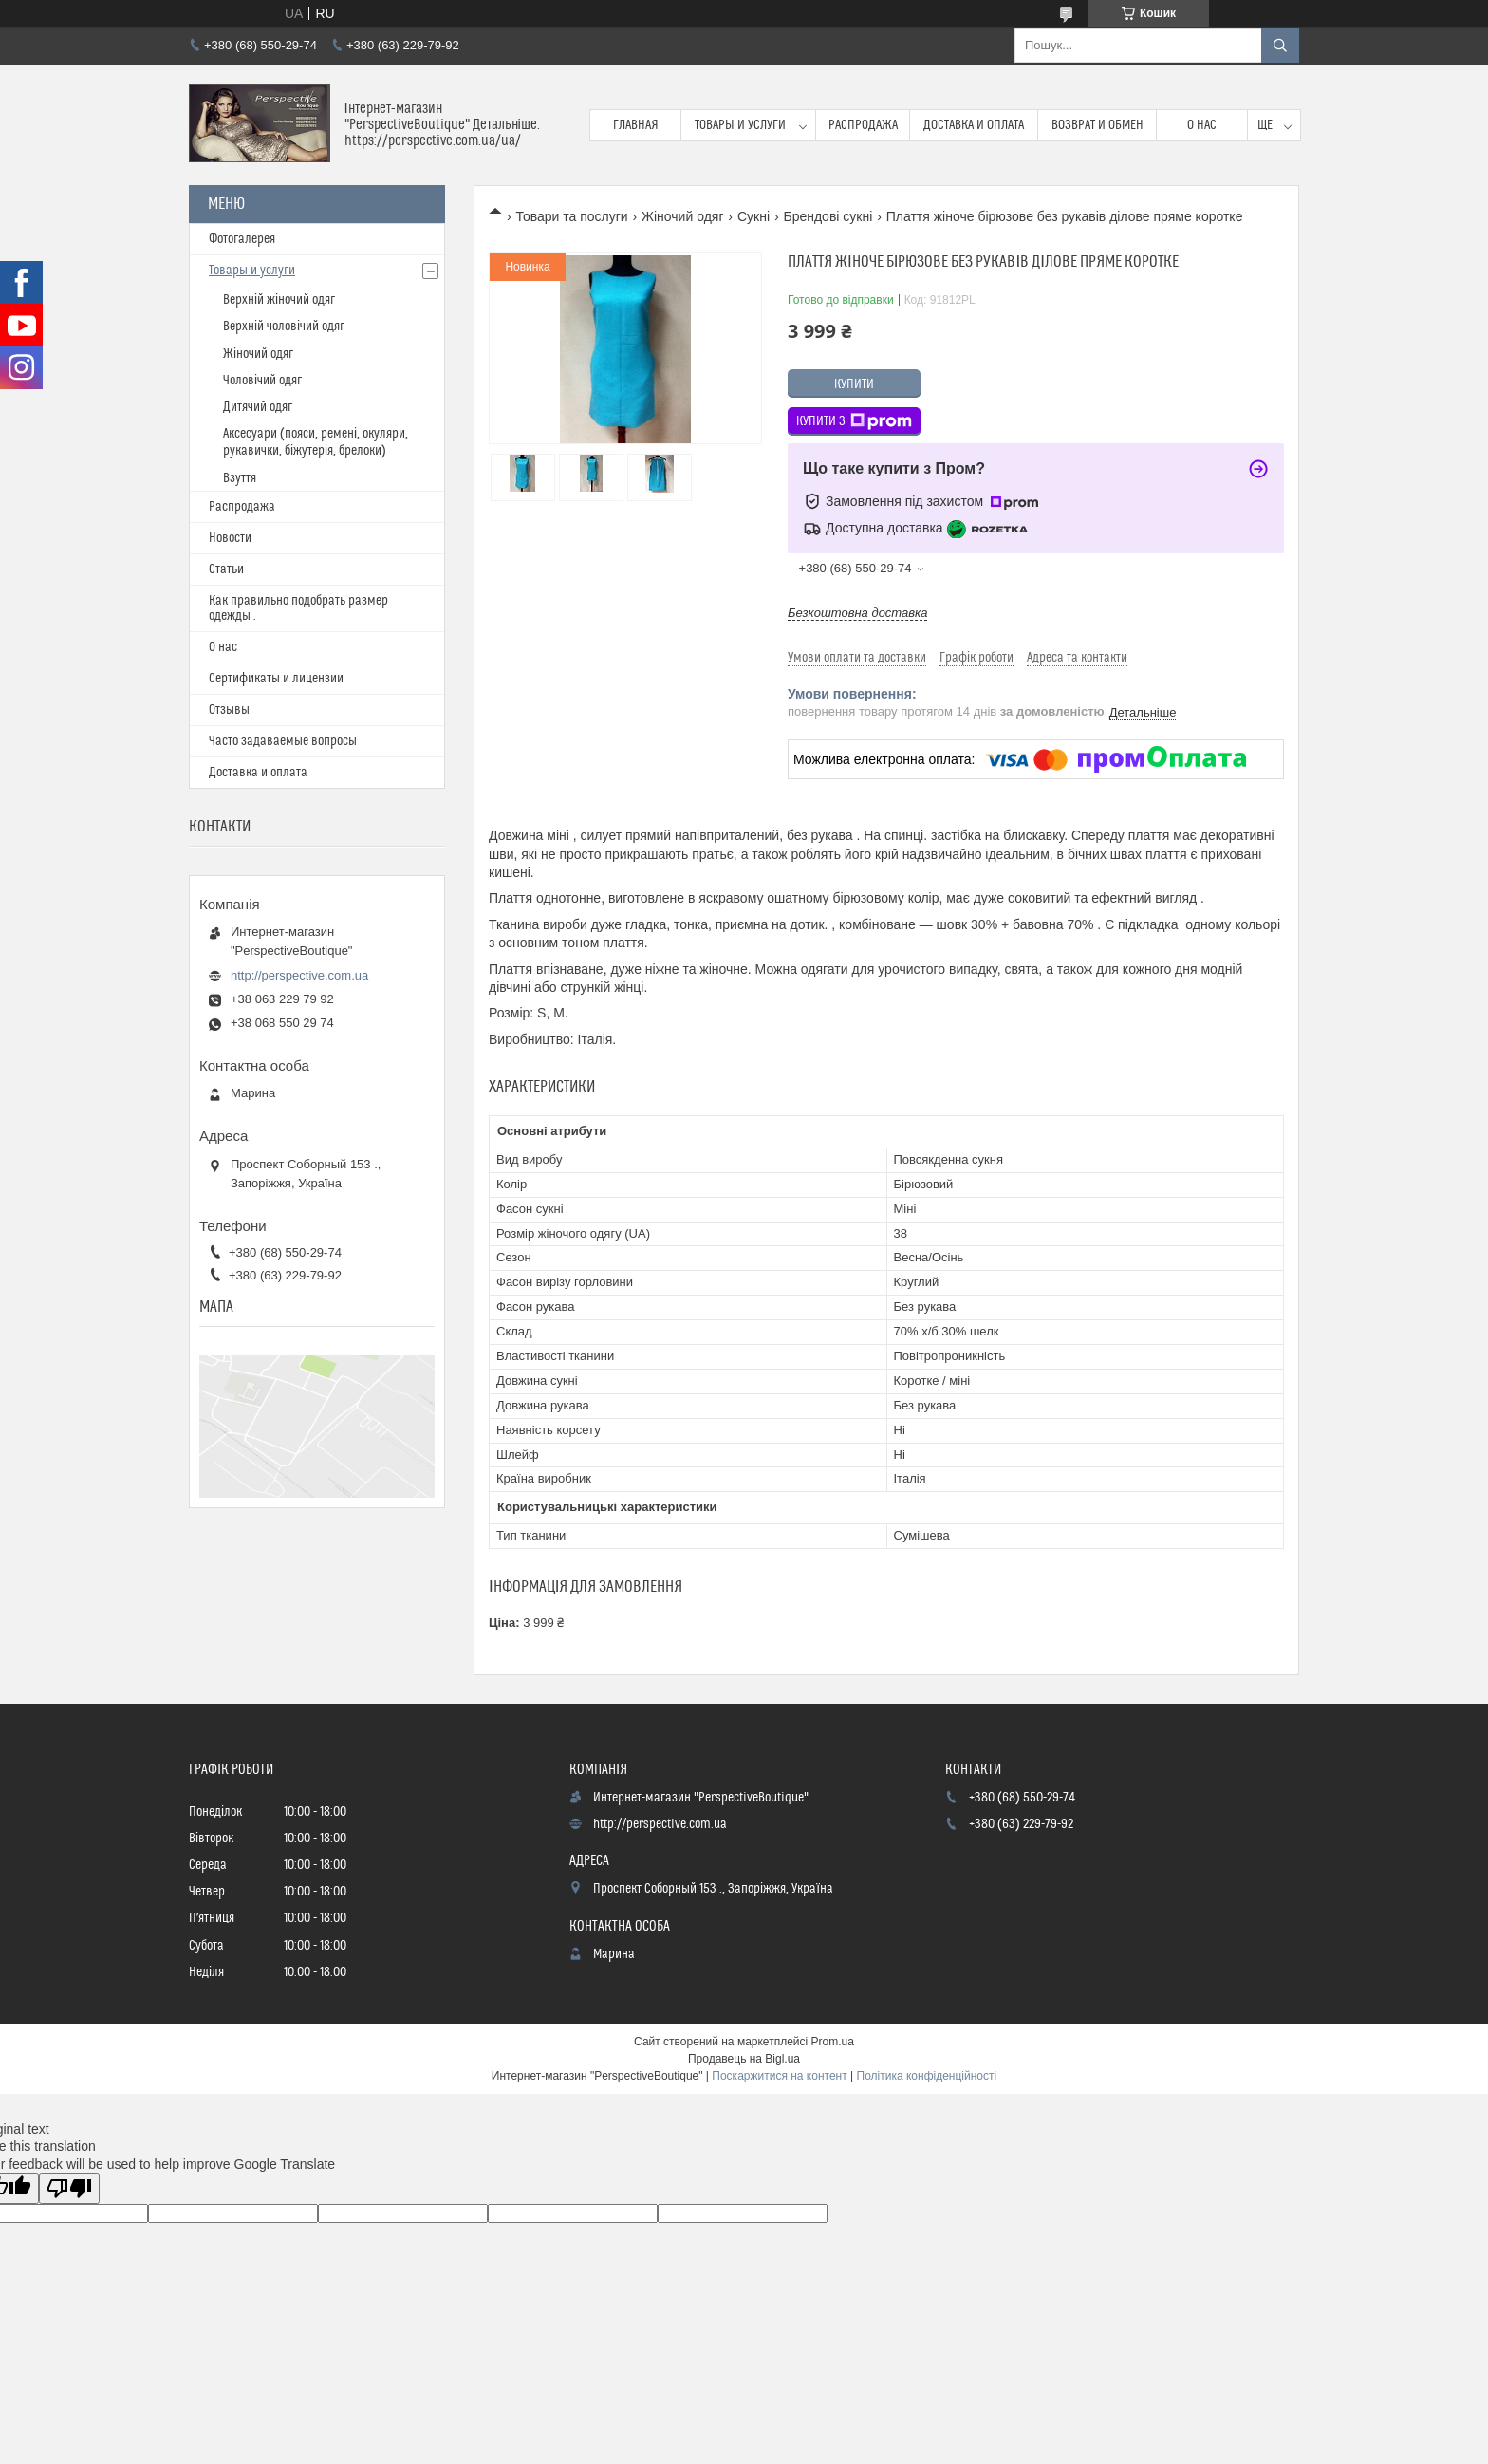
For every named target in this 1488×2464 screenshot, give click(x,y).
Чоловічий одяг (262, 380)
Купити (854, 384)
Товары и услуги (740, 125)
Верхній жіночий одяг (279, 300)
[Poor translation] (69, 2188)
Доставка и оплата (973, 125)
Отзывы (229, 710)
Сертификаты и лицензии (276, 678)
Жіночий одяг (682, 216)
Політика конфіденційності (927, 2075)
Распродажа (863, 125)
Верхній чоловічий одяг (283, 326)
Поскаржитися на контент (779, 2075)
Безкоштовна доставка (857, 613)
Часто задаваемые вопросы (283, 741)
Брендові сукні (827, 216)
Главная (636, 125)
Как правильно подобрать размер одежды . (298, 608)
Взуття (239, 478)
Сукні (753, 216)
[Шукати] (1280, 45)
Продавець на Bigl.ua (744, 2058)
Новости (230, 538)
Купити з (854, 421)
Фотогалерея (242, 239)
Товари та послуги (571, 216)
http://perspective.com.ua (299, 975)
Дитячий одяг (257, 407)
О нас (1202, 125)
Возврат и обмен (1097, 125)
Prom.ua (832, 2041)
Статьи (226, 569)
